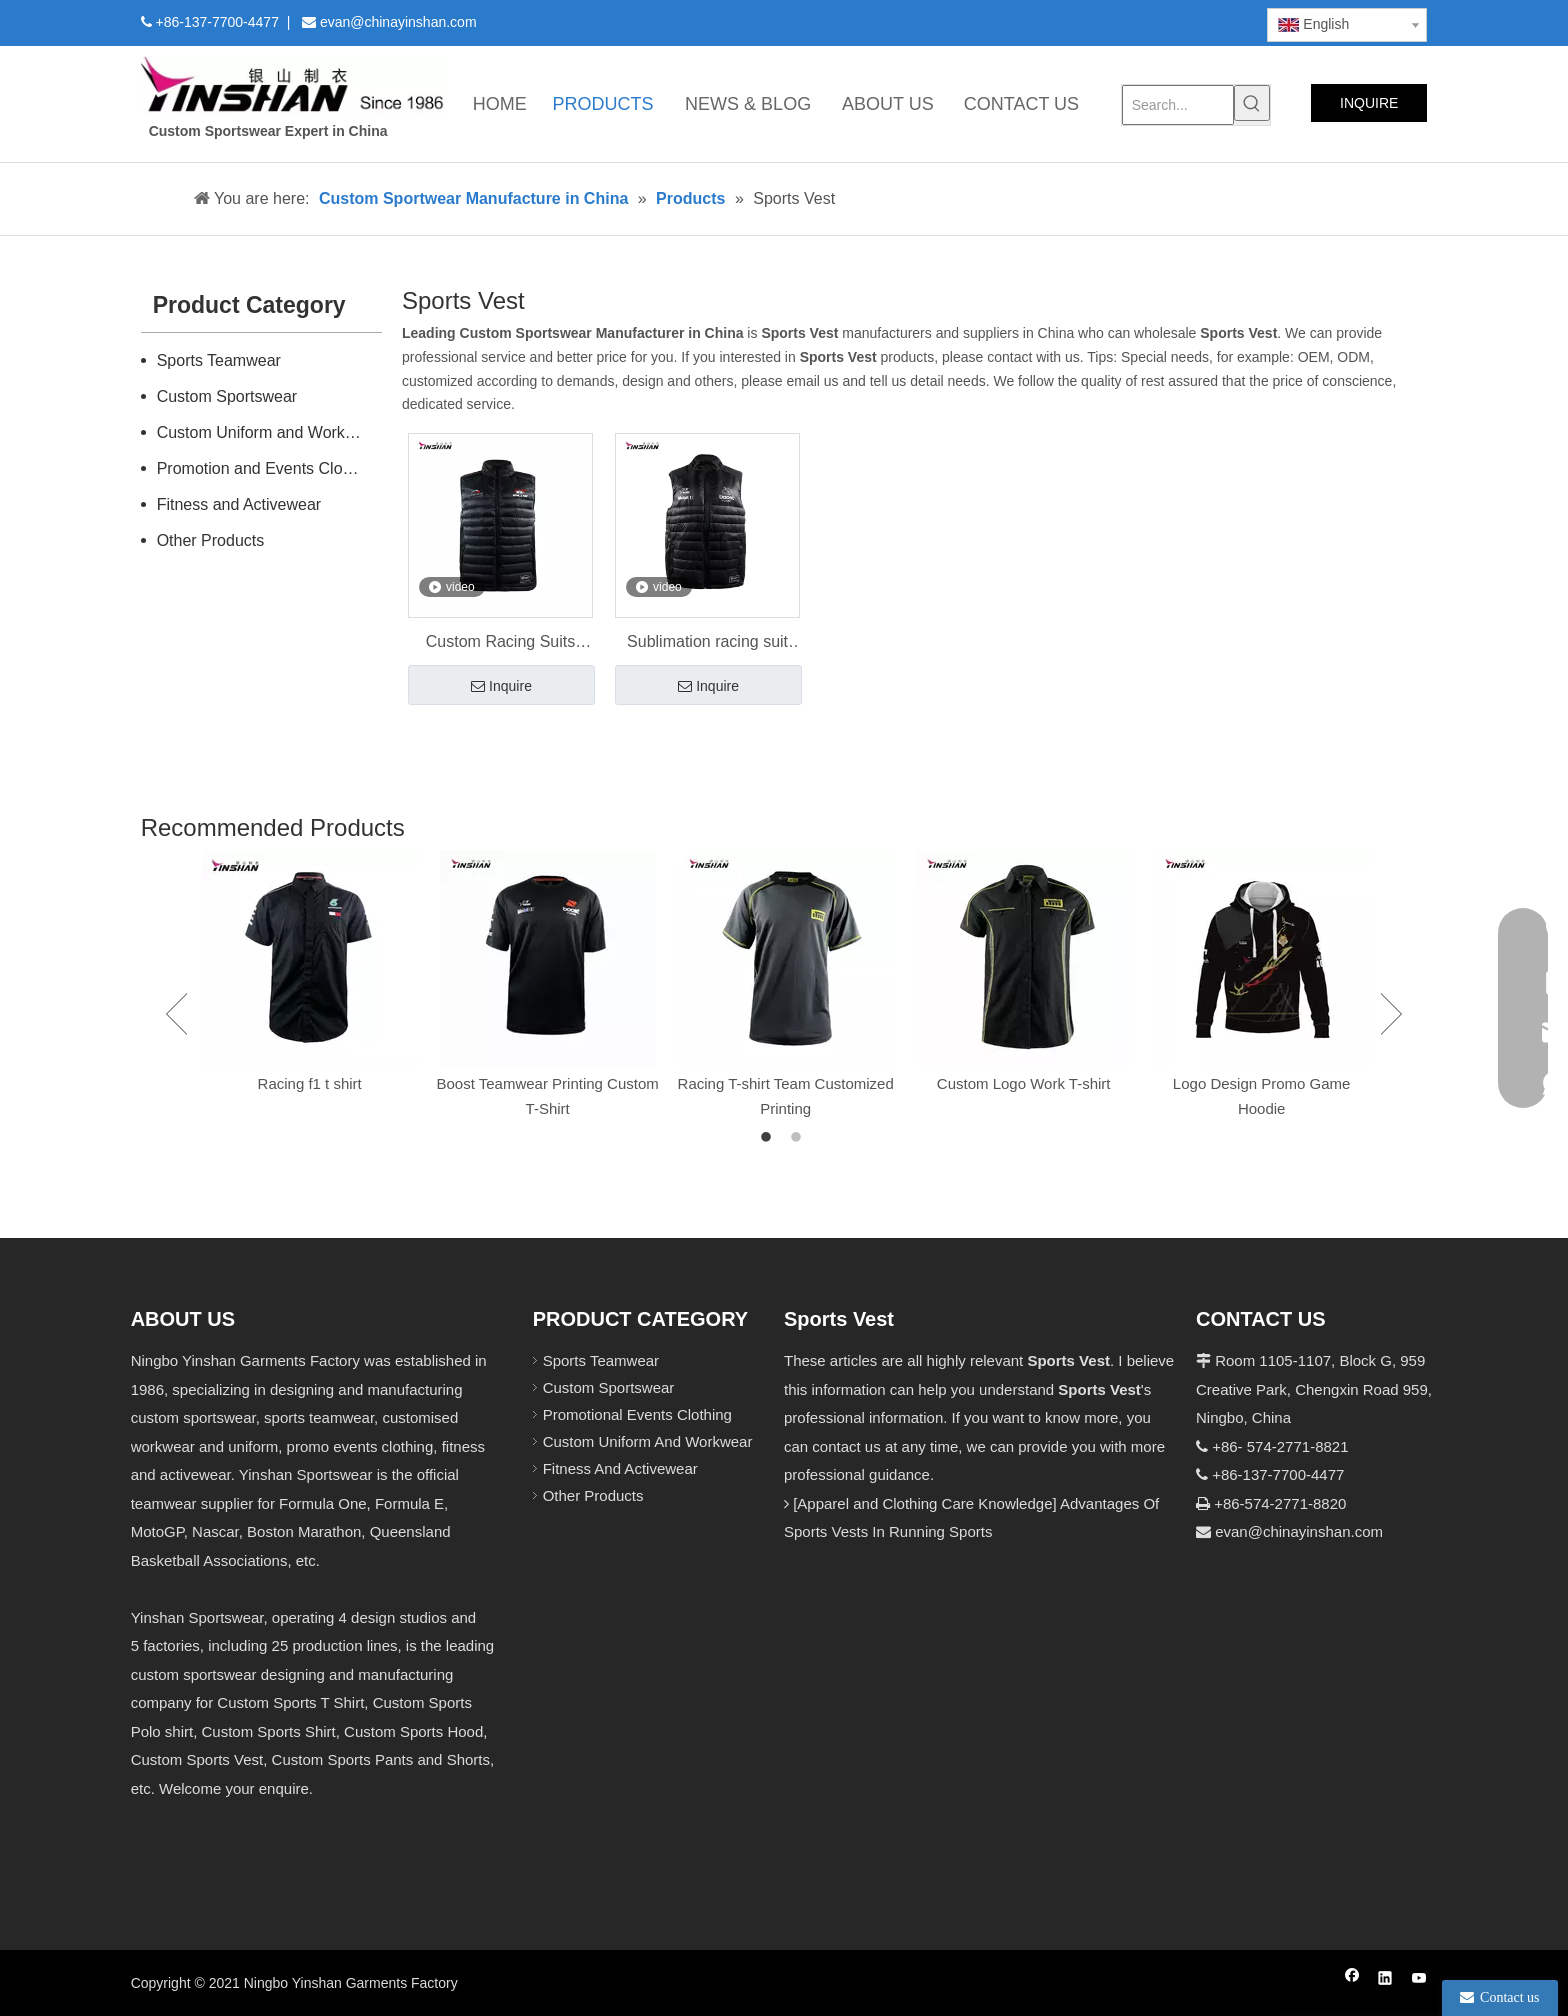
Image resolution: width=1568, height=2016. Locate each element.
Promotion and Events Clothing (267, 468)
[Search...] (1178, 105)
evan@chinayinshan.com (1299, 1531)
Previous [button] (176, 1014)
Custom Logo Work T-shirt (1024, 1083)
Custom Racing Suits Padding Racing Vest (500, 644)
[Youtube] (1113, 21)
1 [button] (769, 1138)
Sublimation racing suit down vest (707, 644)
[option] (310, 973)
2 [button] (799, 1138)
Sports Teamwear (219, 360)
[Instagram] (1148, 21)
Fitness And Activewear (620, 1468)
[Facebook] (1011, 21)
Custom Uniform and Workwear (268, 432)
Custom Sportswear (227, 396)
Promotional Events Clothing (637, 1414)
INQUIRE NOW (1369, 108)
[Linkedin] (1045, 21)
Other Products (211, 540)
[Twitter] (1079, 21)
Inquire (501, 687)
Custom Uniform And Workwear (648, 1441)
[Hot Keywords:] (1252, 103)
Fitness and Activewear (239, 504)
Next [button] (1391, 1014)
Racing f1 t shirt (310, 1083)
